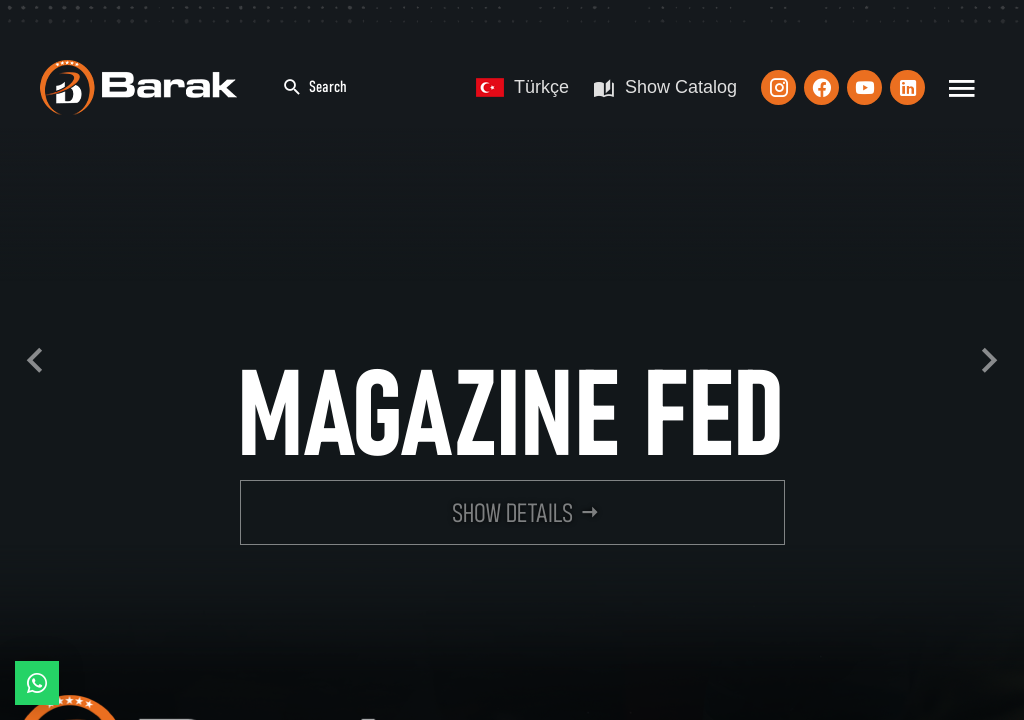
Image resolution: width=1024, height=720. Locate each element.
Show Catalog (665, 88)
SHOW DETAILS (512, 514)
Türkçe (522, 87)
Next (989, 360)
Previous (35, 360)
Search (314, 87)
